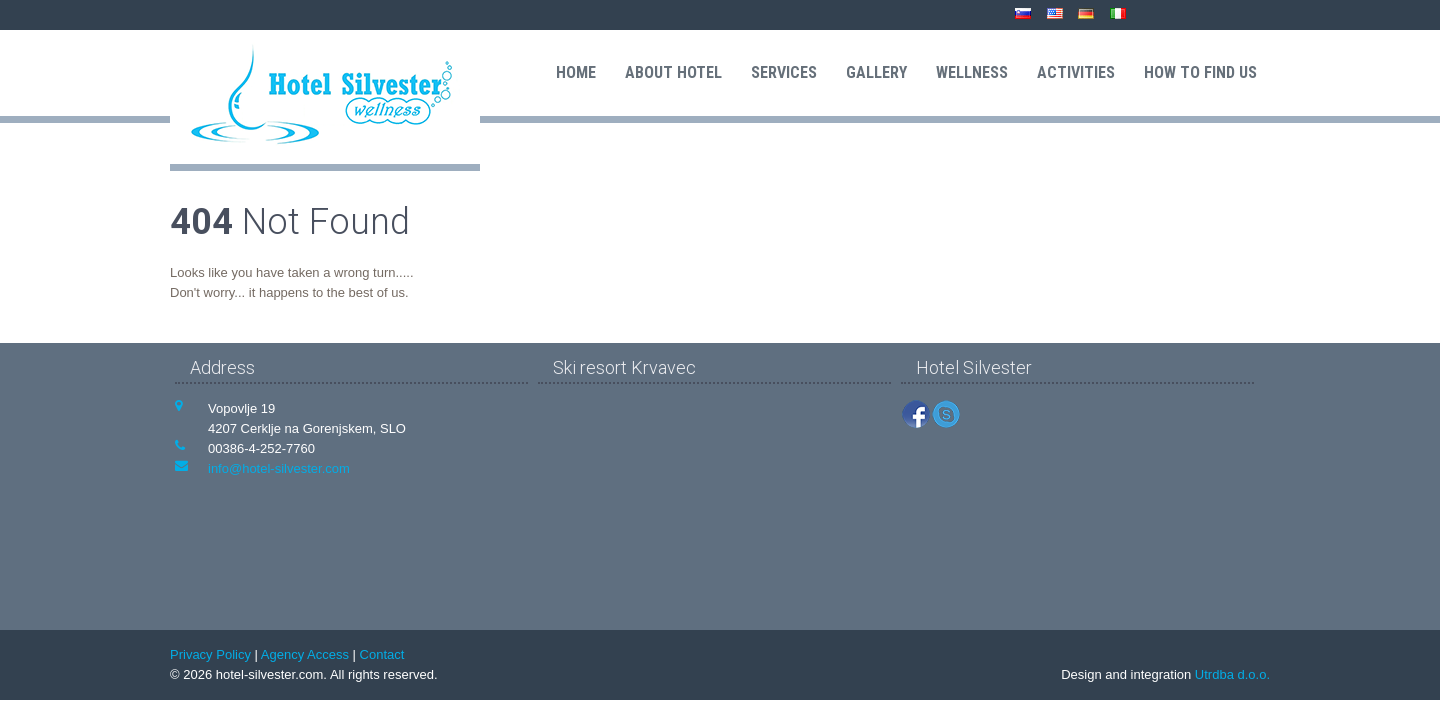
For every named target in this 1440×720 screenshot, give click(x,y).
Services (784, 72)
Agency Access (305, 654)
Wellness (972, 72)
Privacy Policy (210, 654)
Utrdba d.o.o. (1232, 674)
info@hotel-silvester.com (279, 468)
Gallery (876, 72)
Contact (382, 654)
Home (576, 72)
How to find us (1200, 72)
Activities (1076, 72)
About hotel (673, 72)
